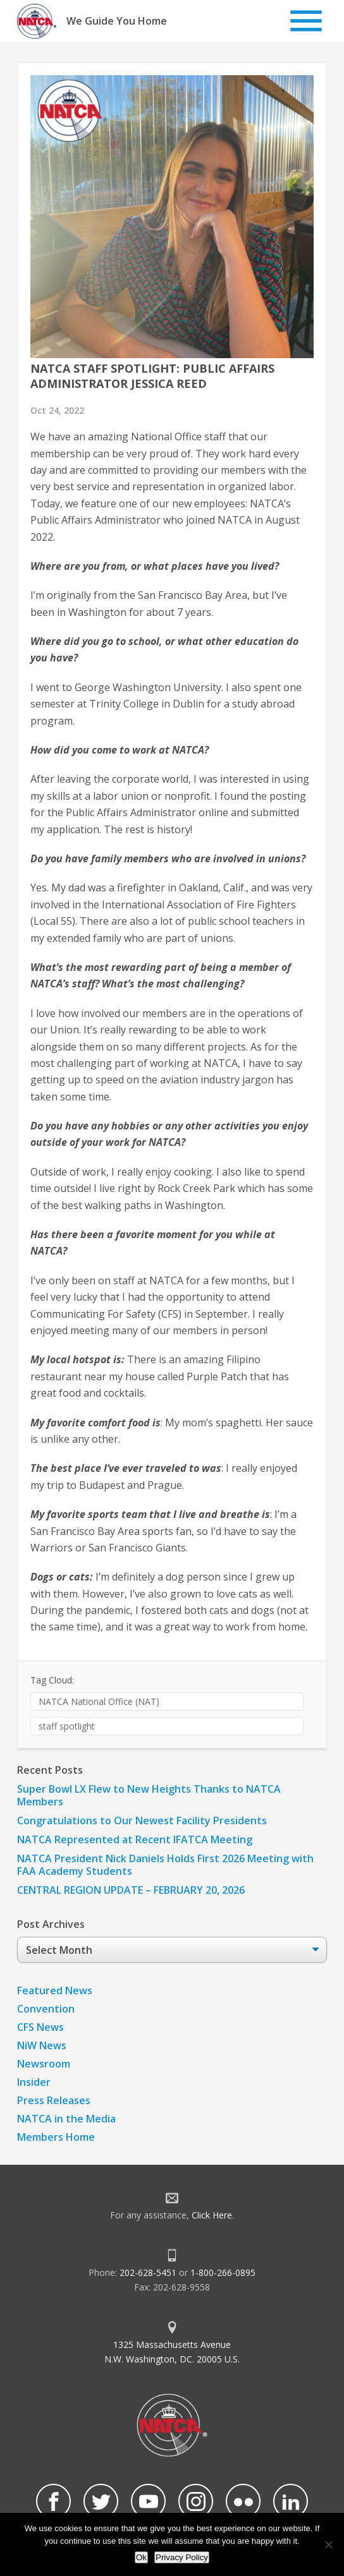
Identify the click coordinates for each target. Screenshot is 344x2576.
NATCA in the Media (66, 2119)
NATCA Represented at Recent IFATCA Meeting (134, 1839)
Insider (34, 2082)
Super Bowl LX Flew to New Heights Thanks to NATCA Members (149, 1795)
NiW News (41, 2045)
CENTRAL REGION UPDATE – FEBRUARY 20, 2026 (131, 1890)
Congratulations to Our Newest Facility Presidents (142, 1820)
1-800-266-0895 (222, 2272)
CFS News (40, 2027)
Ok (141, 2557)
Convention (46, 2009)
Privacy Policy (182, 2557)
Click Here (212, 2215)
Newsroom (43, 2064)
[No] (328, 2544)
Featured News (54, 1990)
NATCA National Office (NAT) (99, 1701)
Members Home (56, 2137)
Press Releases (53, 2100)
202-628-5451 (148, 2272)
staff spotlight (67, 1726)
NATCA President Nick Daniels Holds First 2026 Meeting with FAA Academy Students (165, 1864)
